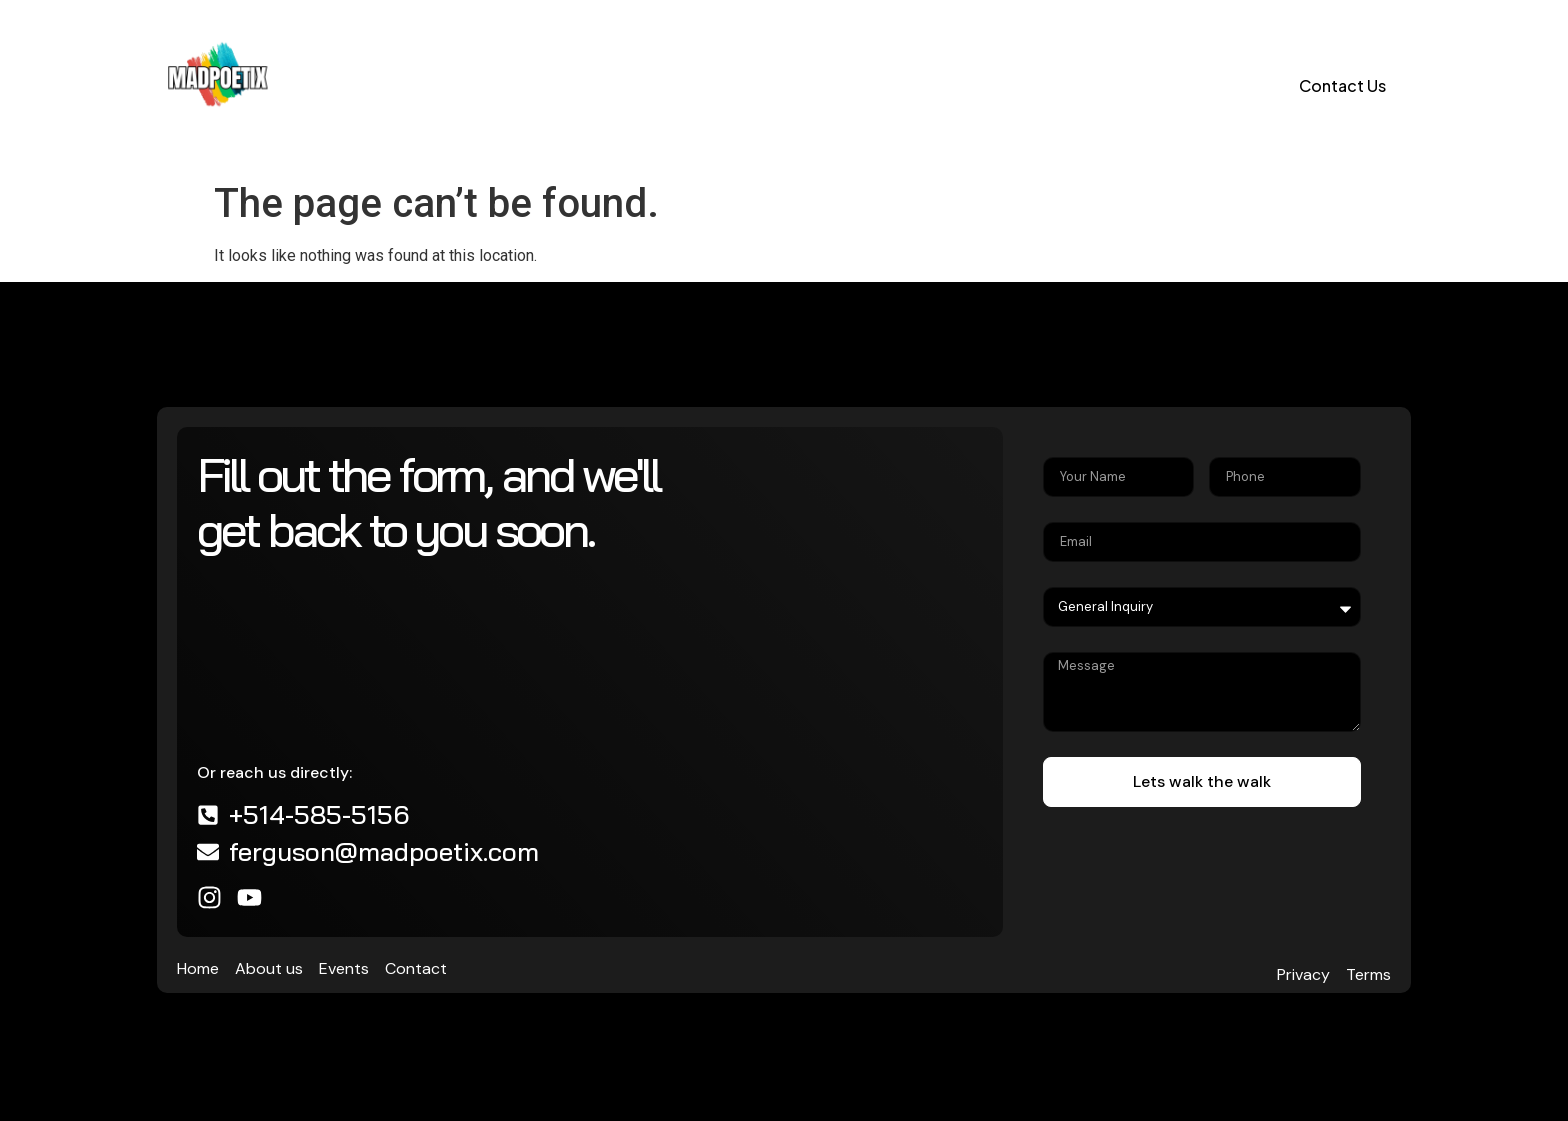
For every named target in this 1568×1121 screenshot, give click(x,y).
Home (334, 85)
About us (431, 85)
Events (533, 85)
